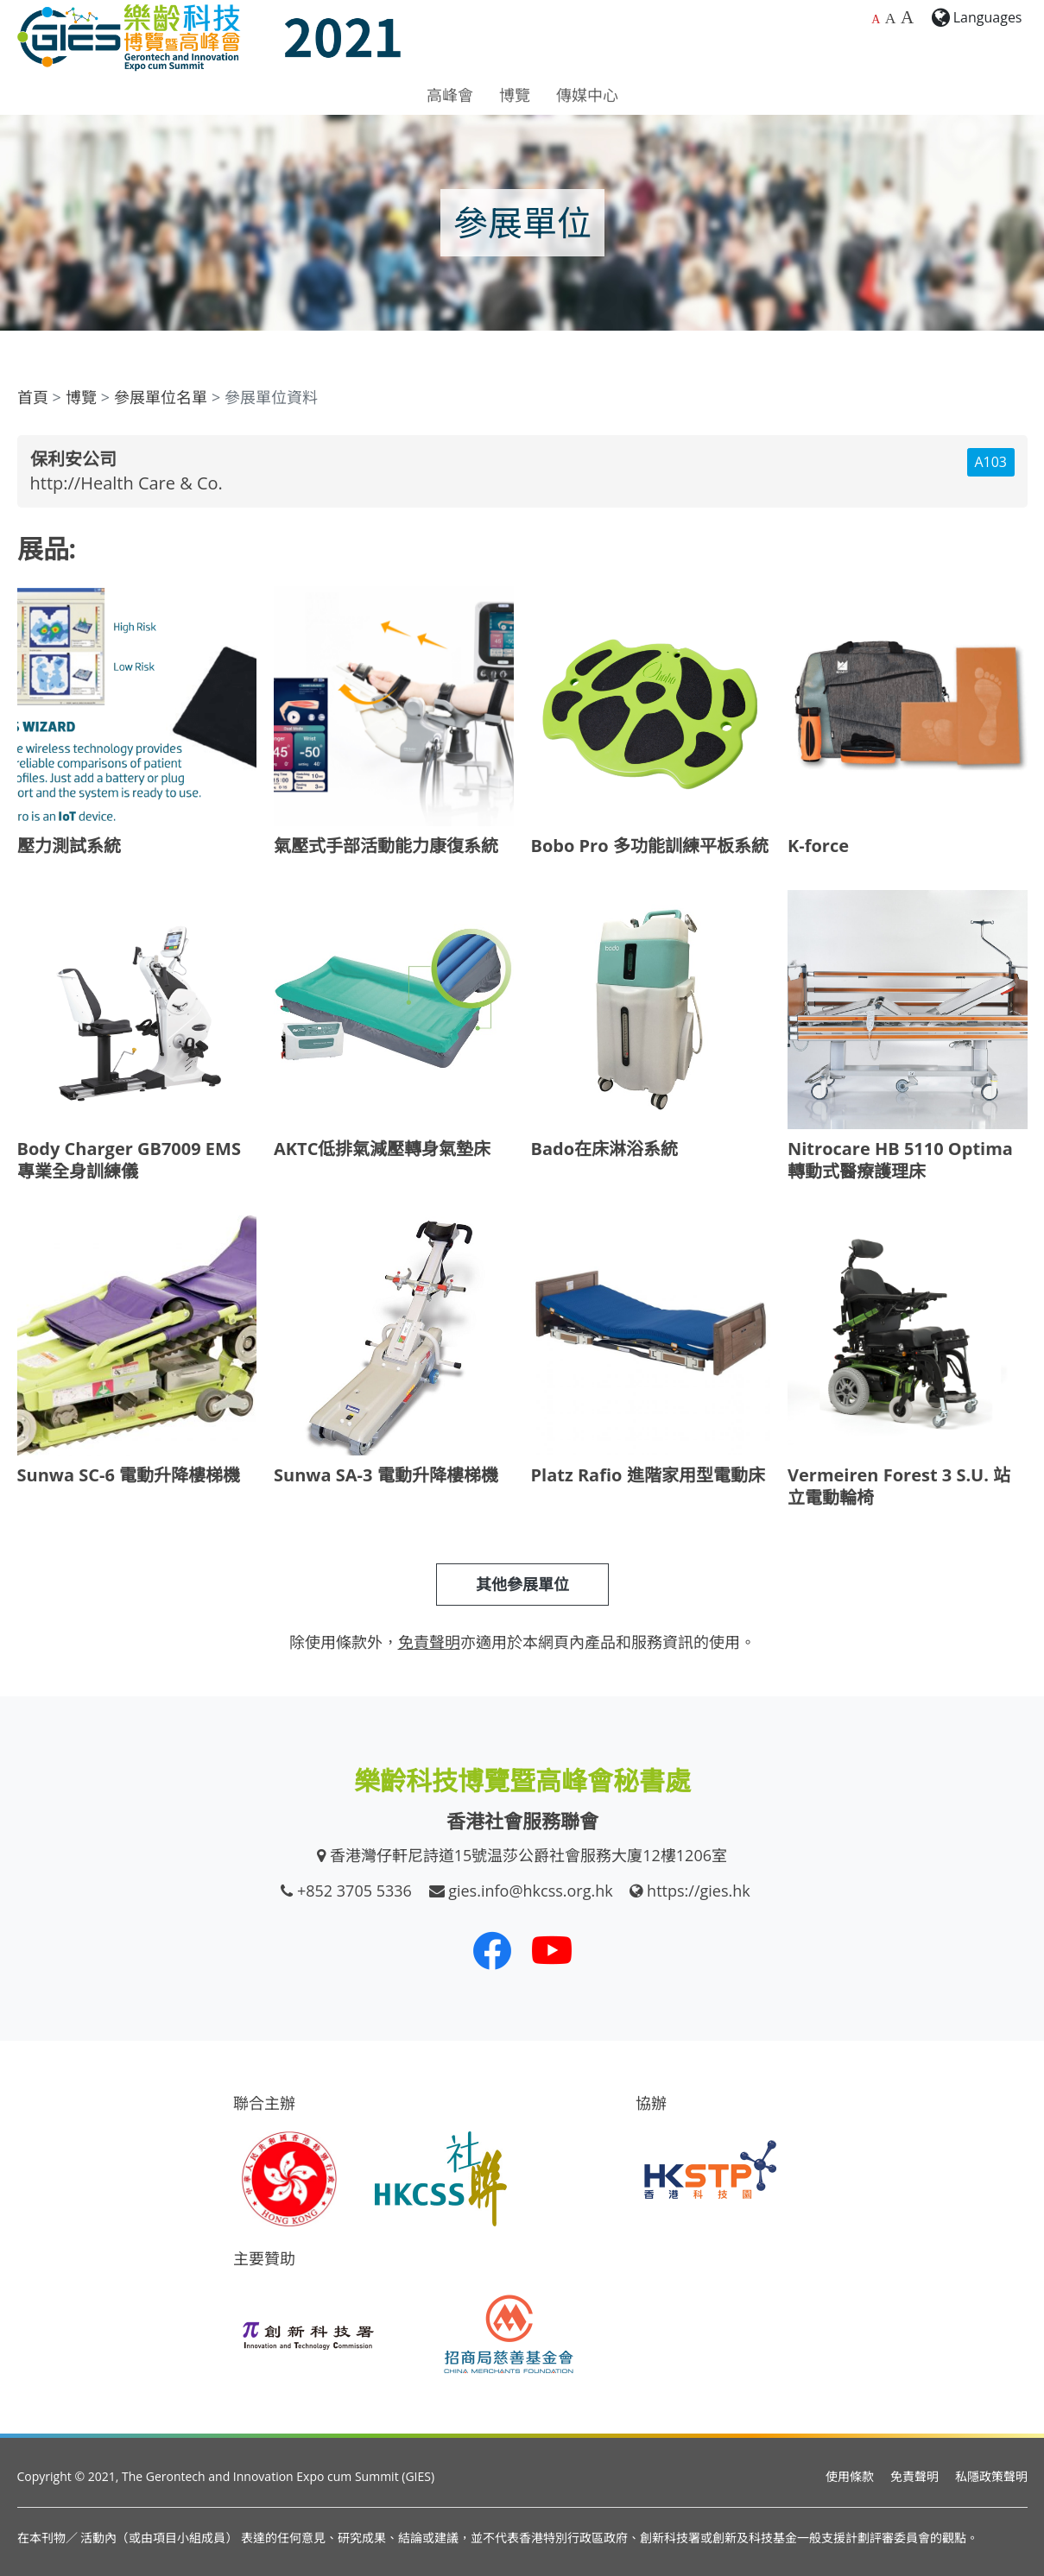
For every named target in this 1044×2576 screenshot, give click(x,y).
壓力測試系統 (69, 845)
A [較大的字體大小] (890, 18)
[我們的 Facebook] (492, 1950)
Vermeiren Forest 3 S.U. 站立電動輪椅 (899, 1486)
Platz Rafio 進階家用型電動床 (648, 1475)
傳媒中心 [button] (587, 95)
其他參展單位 (522, 1584)
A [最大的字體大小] (907, 17)
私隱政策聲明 (991, 2476)
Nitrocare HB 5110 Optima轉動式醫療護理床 (900, 1160)
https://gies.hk (698, 1890)
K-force (818, 845)
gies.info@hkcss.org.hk (530, 1890)
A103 (990, 461)
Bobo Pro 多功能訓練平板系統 (650, 845)
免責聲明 (914, 2476)
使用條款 (850, 2476)
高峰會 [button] (450, 95)
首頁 (32, 397)
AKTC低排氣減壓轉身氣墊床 (382, 1148)
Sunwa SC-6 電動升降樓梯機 (129, 1475)
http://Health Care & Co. (126, 483)
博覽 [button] (514, 95)
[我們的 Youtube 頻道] (551, 1950)
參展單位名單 (160, 397)
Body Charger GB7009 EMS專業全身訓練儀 (129, 1160)
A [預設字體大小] (875, 19)
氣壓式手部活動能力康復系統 (386, 845)
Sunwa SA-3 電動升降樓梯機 (386, 1475)
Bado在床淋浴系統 (605, 1148)
